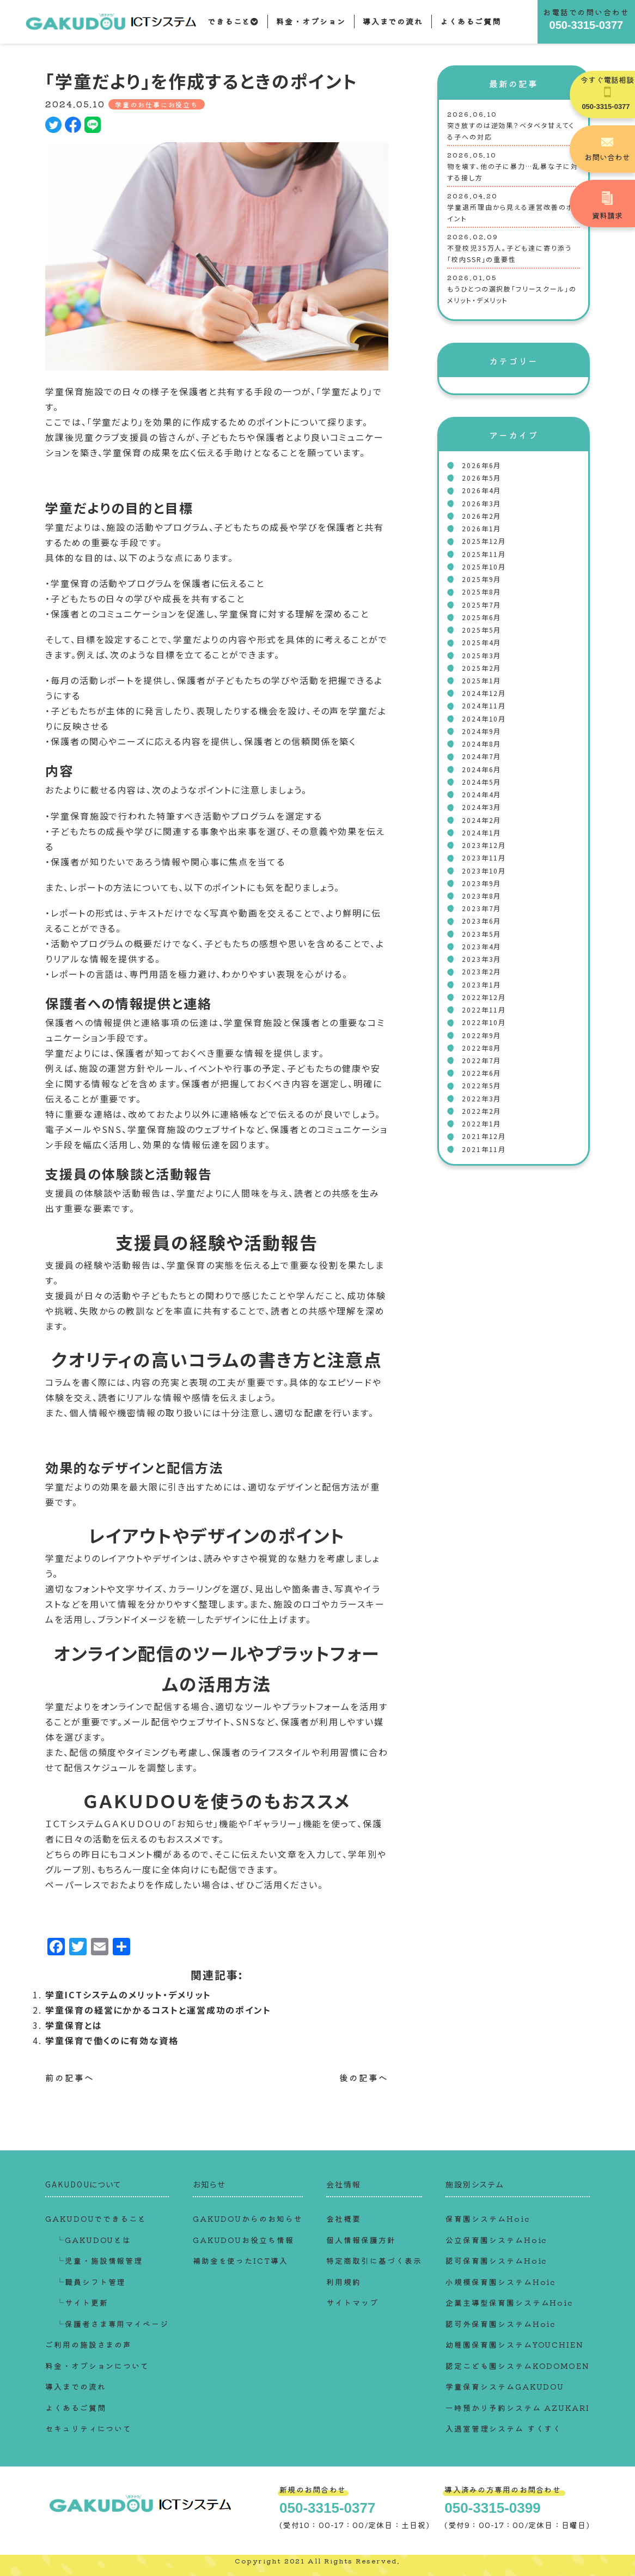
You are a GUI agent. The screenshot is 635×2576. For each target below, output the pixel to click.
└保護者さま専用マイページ (112, 2323)
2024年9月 (481, 731)
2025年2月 (481, 667)
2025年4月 (481, 642)
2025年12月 (484, 540)
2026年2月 (481, 515)
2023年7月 (481, 908)
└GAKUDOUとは (93, 2239)
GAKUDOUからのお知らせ (248, 2218)
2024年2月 (481, 820)
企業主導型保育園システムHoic (509, 2302)
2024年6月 (481, 769)
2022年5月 (481, 1085)
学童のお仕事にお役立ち (156, 104)
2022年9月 (481, 1035)
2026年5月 (481, 477)
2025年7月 (481, 604)
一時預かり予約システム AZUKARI (517, 2407)
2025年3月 (481, 655)
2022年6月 (481, 1072)
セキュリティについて (88, 2428)
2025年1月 (481, 680)
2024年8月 (481, 743)
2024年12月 (484, 693)
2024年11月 (484, 705)
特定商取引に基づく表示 (374, 2260)
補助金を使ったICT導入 (240, 2260)
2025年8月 (481, 591)
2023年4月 (481, 946)
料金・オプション (310, 21)
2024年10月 (484, 718)
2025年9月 (481, 579)
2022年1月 (481, 1123)
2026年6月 (481, 465)
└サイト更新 (82, 2302)
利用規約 (343, 2281)
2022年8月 (481, 1047)
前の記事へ (69, 2077)
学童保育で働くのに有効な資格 (112, 2040)
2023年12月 (484, 845)
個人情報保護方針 (360, 2239)
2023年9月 (481, 883)
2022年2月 (481, 1111)
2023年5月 (481, 933)
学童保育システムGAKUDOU (504, 2386)
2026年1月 (481, 528)
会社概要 (343, 2218)
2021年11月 (484, 1149)
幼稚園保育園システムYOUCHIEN (514, 2344)
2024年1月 (481, 832)
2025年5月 (481, 629)
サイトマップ (352, 2302)
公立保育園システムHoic (496, 2239)
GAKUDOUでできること (95, 2218)
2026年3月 (481, 503)
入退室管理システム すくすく (503, 2428)
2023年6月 (481, 920)
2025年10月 (484, 566)
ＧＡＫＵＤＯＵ (132, 1823)
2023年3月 (481, 958)
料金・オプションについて (97, 2365)
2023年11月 (484, 857)
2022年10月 (484, 1022)
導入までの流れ (393, 21)
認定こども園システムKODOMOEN (517, 2365)
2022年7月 (481, 1060)
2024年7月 (481, 756)
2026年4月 (481, 490)
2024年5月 (481, 781)
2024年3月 (481, 806)
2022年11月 (484, 1009)
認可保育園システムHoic (496, 2260)
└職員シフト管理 (90, 2281)
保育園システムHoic (487, 2218)
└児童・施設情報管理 (99, 2260)
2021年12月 (484, 1136)
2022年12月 (484, 997)
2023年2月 (481, 971)
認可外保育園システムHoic (500, 2323)
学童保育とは (73, 2025)
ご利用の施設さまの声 (88, 2344)
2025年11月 (484, 554)
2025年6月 (481, 617)
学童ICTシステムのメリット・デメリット (128, 1994)
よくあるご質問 (470, 21)
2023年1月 (481, 984)
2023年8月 (481, 895)
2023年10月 (484, 870)
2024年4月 (481, 794)
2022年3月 (481, 1098)
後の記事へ (363, 2077)
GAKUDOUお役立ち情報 (243, 2239)
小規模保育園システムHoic (500, 2281)
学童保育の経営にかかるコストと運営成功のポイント (158, 2009)
